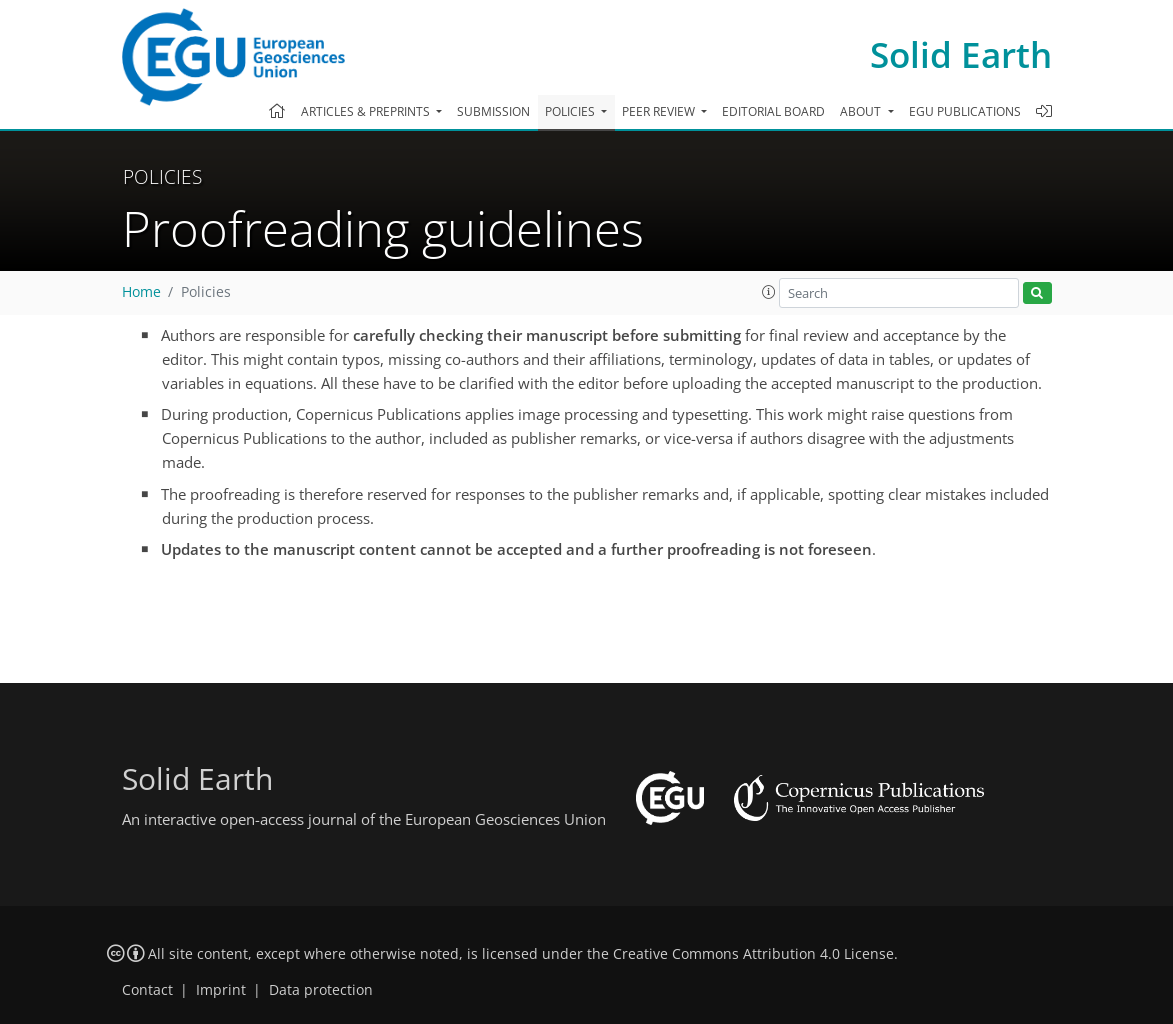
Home (141, 292)
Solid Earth (961, 54)
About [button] (862, 111)
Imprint (221, 990)
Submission (493, 111)
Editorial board (773, 111)
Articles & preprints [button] (367, 111)
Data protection (321, 990)
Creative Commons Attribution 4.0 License (753, 954)
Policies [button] (571, 111)
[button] (769, 292)
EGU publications (965, 111)
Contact (147, 990)
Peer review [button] (660, 111)
